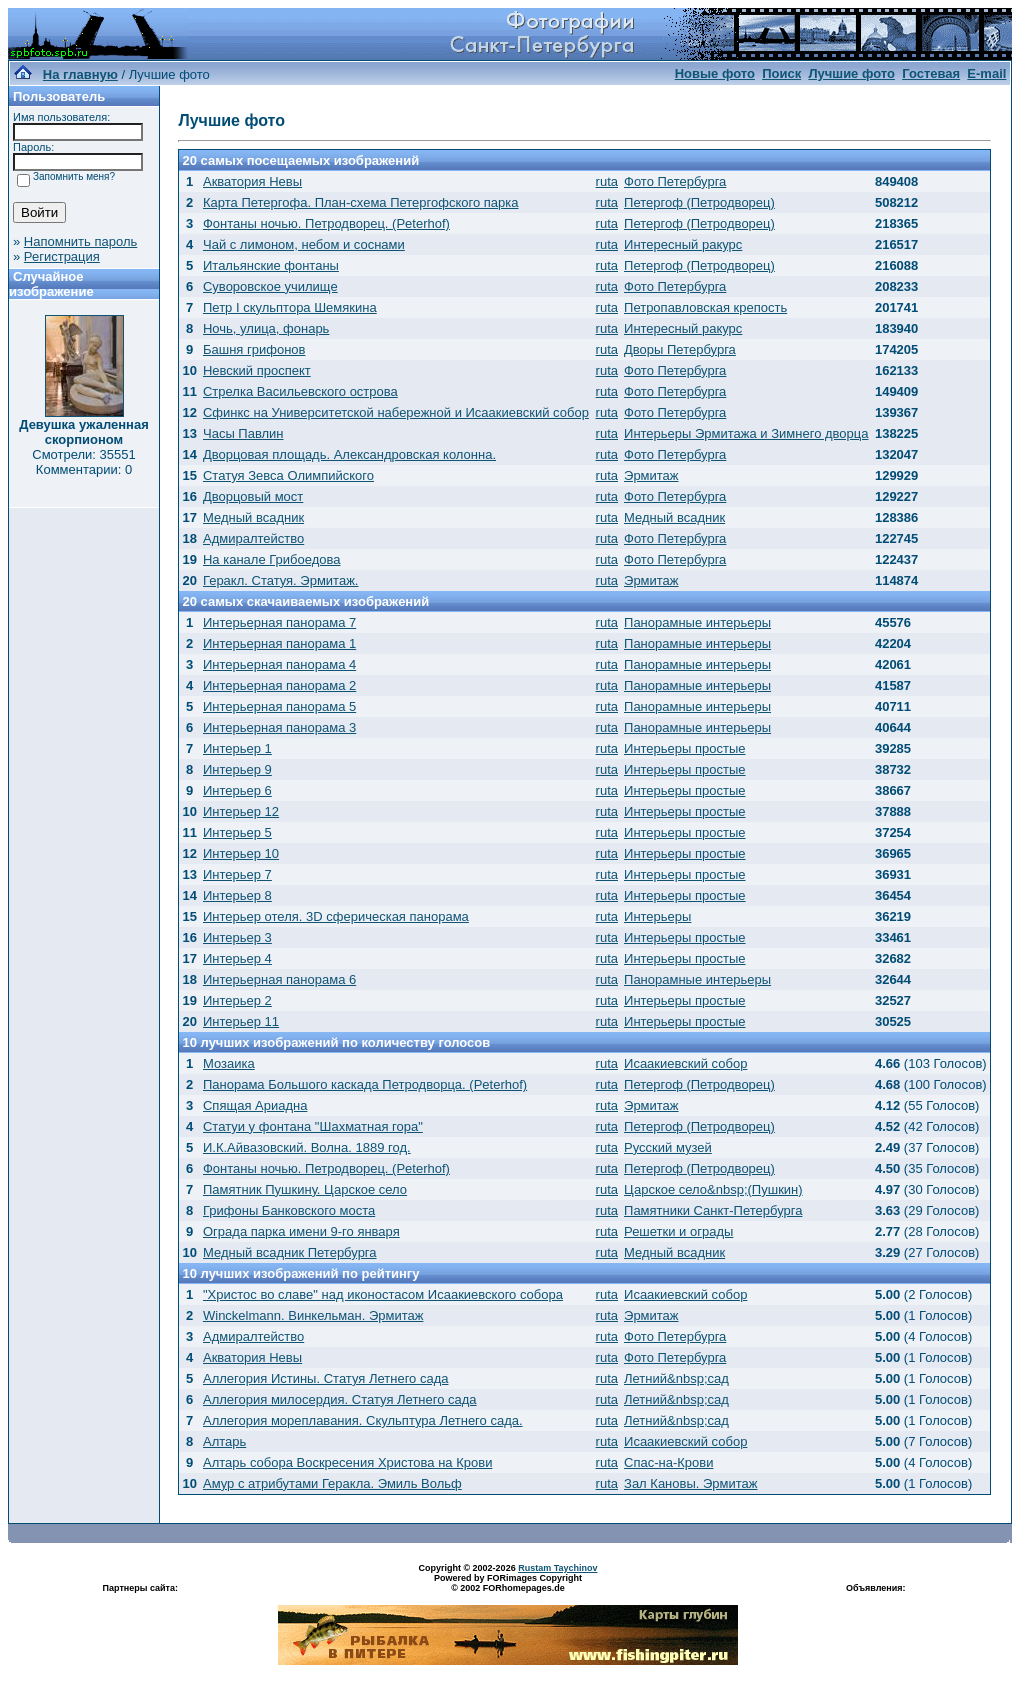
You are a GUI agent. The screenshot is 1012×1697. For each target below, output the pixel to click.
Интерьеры (657, 916)
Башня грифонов (254, 349)
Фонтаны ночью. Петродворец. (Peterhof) (326, 223)
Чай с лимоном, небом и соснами (304, 244)
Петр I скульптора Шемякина (290, 307)
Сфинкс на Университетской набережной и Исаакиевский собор (396, 412)
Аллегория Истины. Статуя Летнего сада (326, 1378)
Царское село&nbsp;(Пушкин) (713, 1189)
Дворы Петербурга (680, 349)
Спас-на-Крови (668, 1462)
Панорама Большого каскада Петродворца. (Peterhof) (365, 1084)
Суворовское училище (270, 286)
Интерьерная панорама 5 (279, 706)
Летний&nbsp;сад (676, 1378)
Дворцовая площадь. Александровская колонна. (349, 454)
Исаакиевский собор (685, 1063)
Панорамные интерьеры (697, 622)
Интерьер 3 (237, 937)
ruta (607, 181)
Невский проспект (257, 370)
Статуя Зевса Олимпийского (288, 475)
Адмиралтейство (253, 538)
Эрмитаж (651, 475)
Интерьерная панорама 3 (279, 727)
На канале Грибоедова (272, 559)
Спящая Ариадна (255, 1105)
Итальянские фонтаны (271, 265)
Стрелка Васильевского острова (300, 391)
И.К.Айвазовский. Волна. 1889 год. (307, 1147)
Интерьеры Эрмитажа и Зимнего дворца (746, 433)
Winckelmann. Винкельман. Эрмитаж (313, 1315)
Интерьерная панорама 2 (279, 685)
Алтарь (224, 1441)
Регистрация (62, 256)
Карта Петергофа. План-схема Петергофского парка (361, 202)
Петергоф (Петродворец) (699, 202)
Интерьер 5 (237, 832)
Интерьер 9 (237, 769)
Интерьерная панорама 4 (279, 664)
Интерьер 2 (237, 1000)
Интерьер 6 (237, 790)
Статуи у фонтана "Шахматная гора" (313, 1126)
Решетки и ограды (678, 1231)
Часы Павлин (243, 433)
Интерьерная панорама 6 (279, 979)
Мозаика (229, 1063)
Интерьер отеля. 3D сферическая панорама (336, 916)
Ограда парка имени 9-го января (301, 1231)
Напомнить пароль (80, 241)
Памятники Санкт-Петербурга (713, 1210)
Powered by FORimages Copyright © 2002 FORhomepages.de (508, 1583)
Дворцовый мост (253, 496)
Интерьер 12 (241, 811)
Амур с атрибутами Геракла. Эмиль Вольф (332, 1483)
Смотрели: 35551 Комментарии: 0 (83, 462)
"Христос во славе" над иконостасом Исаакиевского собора (383, 1294)
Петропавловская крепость (705, 307)
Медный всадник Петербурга (290, 1252)
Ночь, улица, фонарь (266, 328)
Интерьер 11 (241, 1021)
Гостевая (931, 73)
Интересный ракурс (683, 244)
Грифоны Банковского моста (289, 1210)
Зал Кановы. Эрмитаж (690, 1483)
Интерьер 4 (237, 958)
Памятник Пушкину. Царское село (305, 1189)
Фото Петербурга (675, 181)
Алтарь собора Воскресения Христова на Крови (347, 1462)
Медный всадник (253, 517)
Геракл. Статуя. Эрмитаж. (280, 580)
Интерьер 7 (237, 874)
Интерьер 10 (241, 853)
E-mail (986, 73)
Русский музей (668, 1147)
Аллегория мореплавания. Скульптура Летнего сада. (363, 1420)
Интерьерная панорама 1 (279, 643)
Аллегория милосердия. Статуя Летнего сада (340, 1399)
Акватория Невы (252, 181)
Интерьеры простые (685, 748)
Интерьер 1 (237, 748)
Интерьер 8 (237, 895)
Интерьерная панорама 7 (279, 622)
